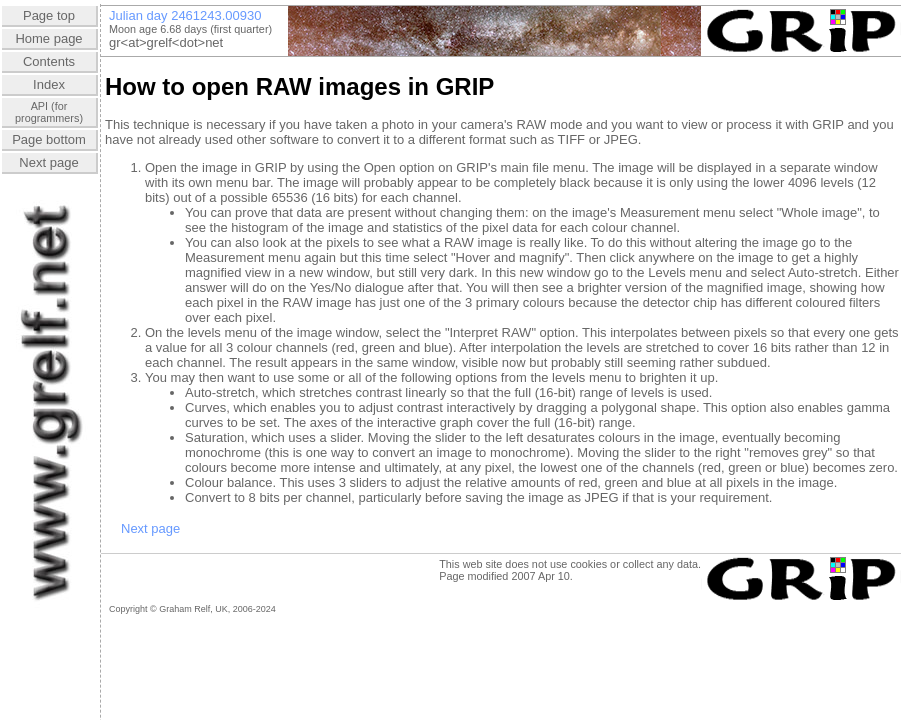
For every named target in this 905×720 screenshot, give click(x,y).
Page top (49, 15)
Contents (49, 61)
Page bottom (49, 139)
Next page (48, 162)
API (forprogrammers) (49, 112)
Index (49, 84)
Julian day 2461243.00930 (185, 15)
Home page (48, 38)
